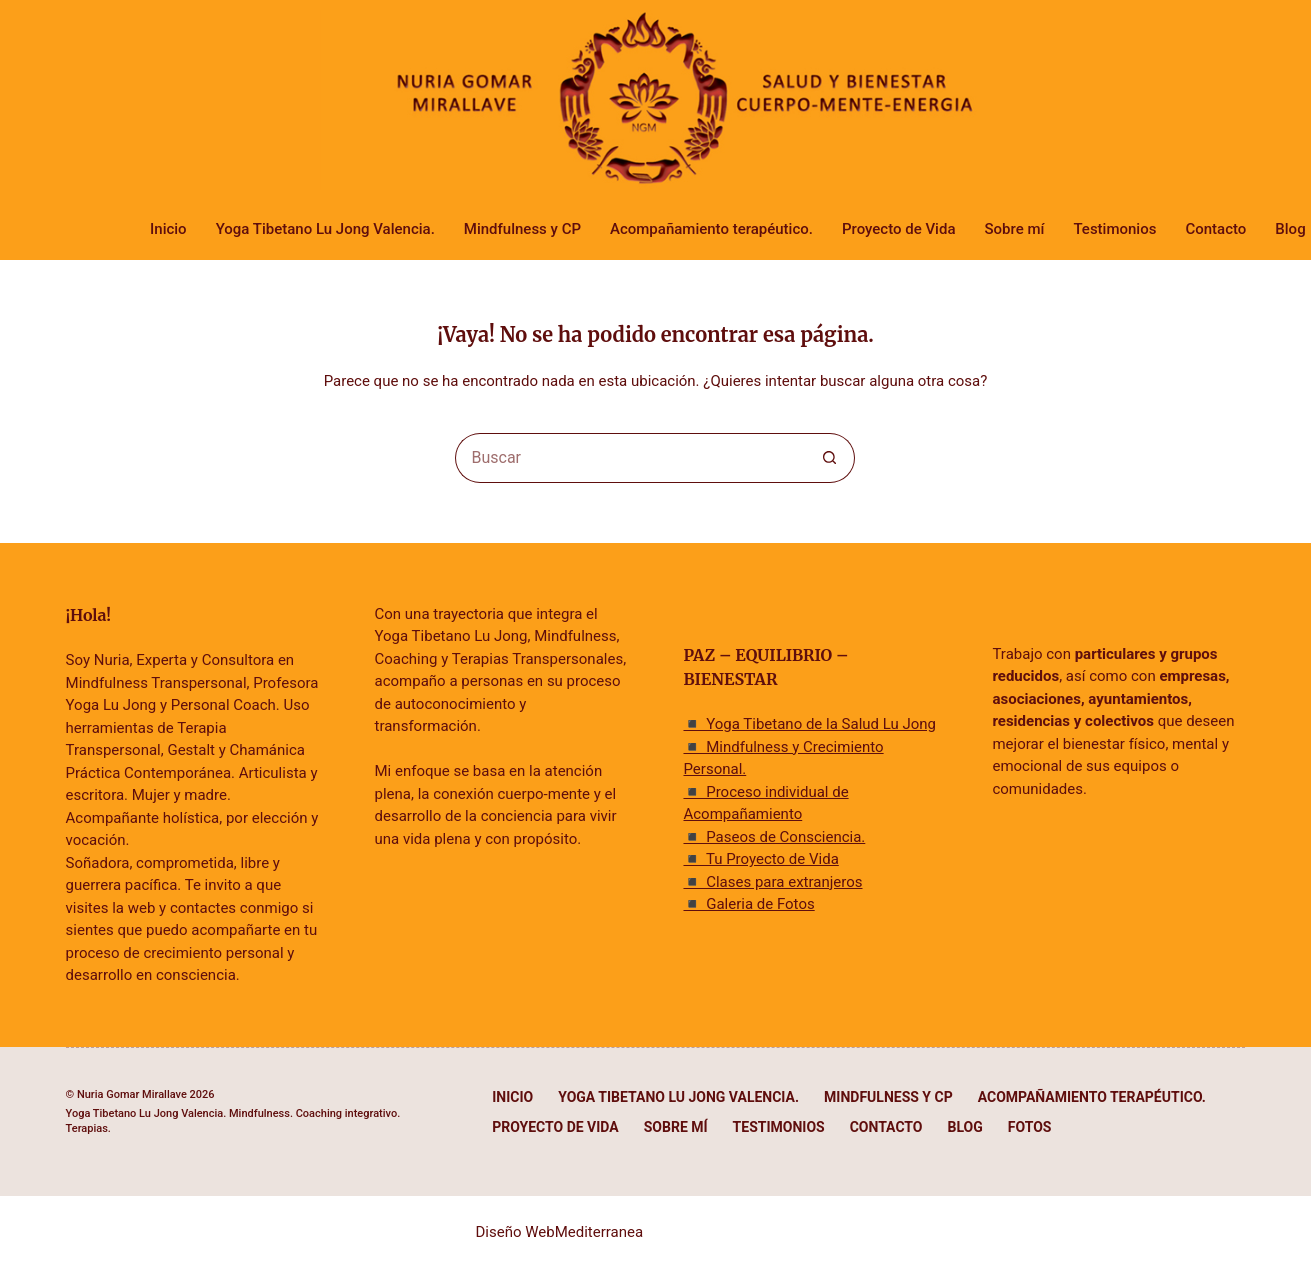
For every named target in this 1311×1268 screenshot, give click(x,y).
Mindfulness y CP (522, 229)
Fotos (1030, 1127)
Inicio (168, 229)
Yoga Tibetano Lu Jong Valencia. (325, 229)
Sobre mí (1014, 229)
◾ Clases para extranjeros (772, 882)
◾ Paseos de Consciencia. (774, 837)
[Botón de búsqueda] (830, 458)
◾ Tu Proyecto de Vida (760, 859)
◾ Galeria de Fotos (748, 904)
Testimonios (1114, 229)
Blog (965, 1127)
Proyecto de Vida (899, 229)
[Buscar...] (630, 458)
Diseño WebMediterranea (560, 1232)
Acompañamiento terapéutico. (711, 229)
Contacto (1215, 229)
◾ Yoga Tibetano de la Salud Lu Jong (809, 724)
